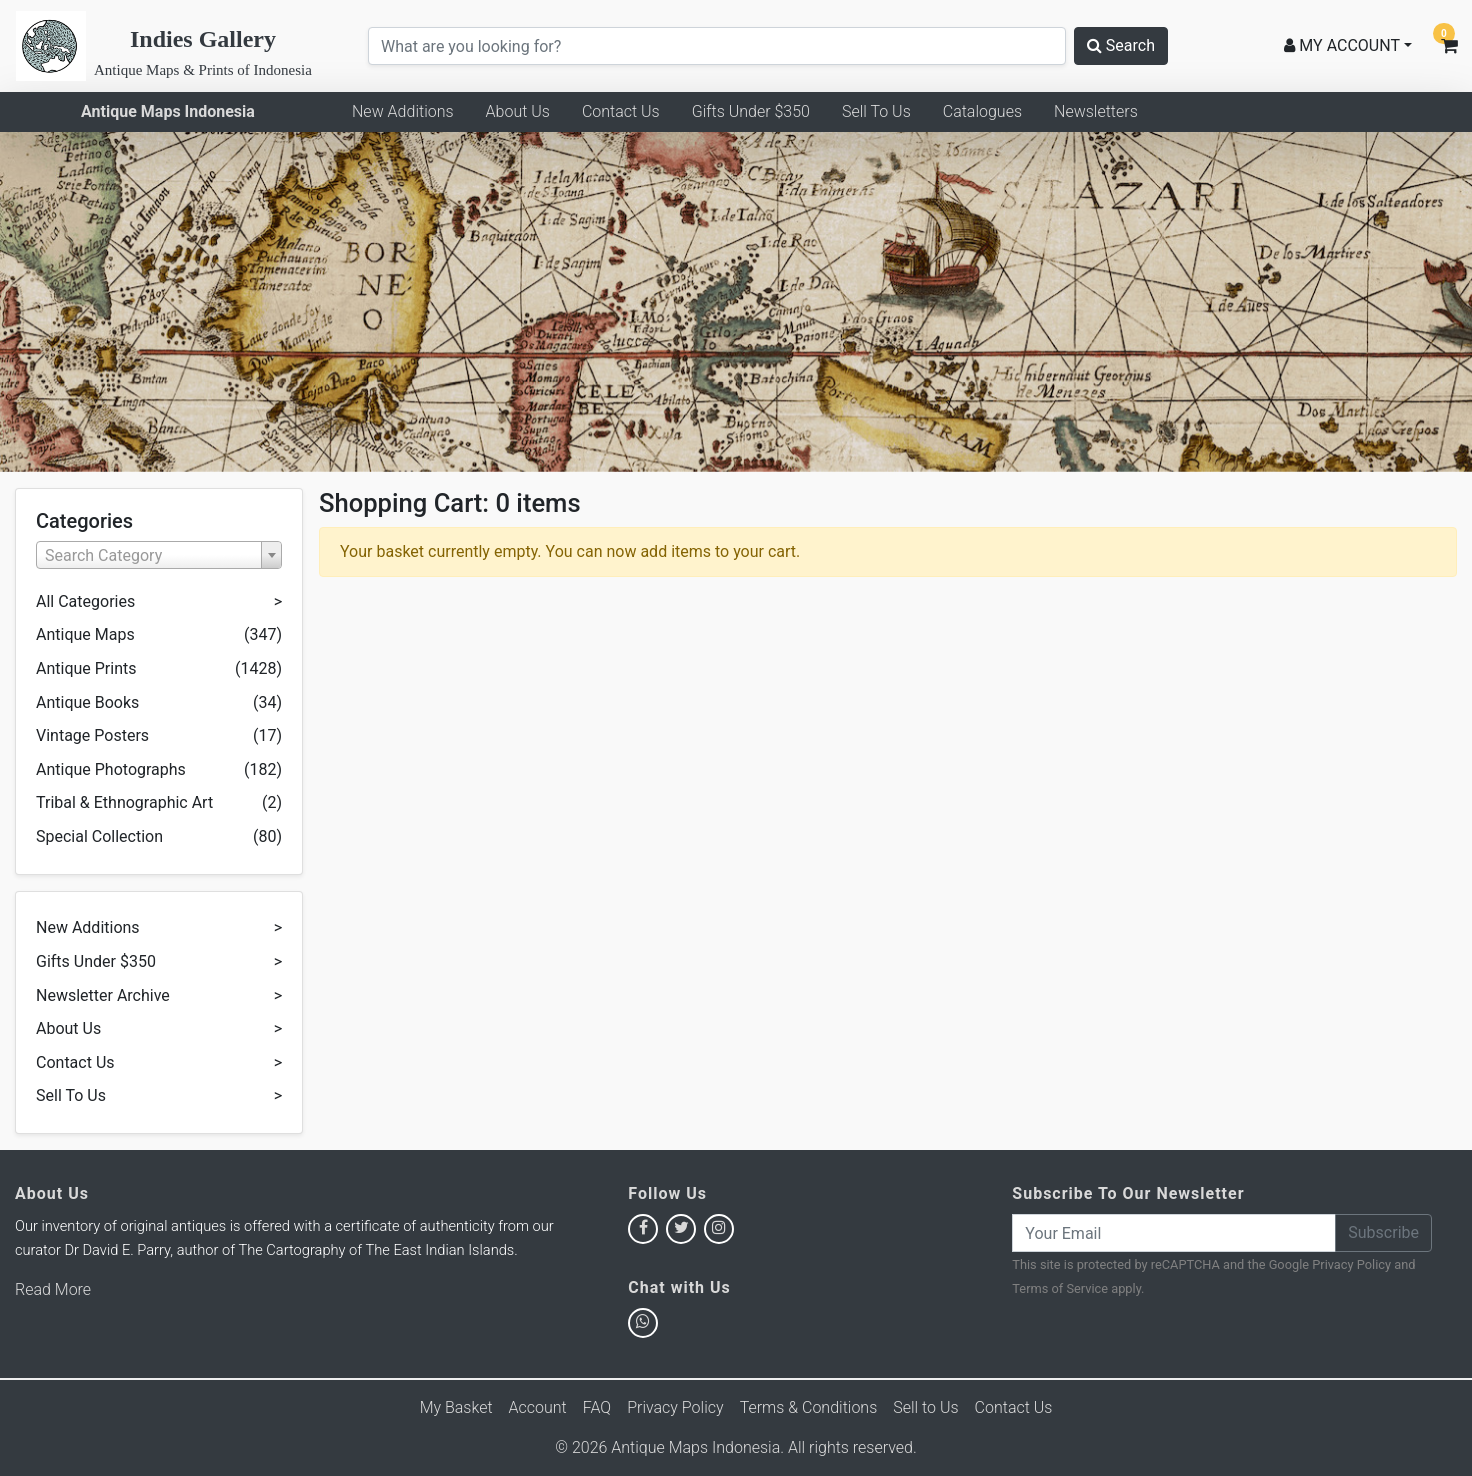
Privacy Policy (1351, 1264)
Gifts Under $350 (751, 111)
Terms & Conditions (809, 1407)
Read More (53, 1289)
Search (1121, 45)
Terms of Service (1060, 1288)
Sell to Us (925, 1407)
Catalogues (982, 111)
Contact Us (621, 111)
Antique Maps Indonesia (168, 111)
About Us (518, 111)
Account (538, 1407)
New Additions (403, 111)
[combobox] (159, 555)
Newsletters (1096, 111)
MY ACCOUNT (1342, 45)
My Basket (456, 1407)
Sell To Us (876, 111)
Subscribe (1383, 1232)
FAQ (597, 1407)
